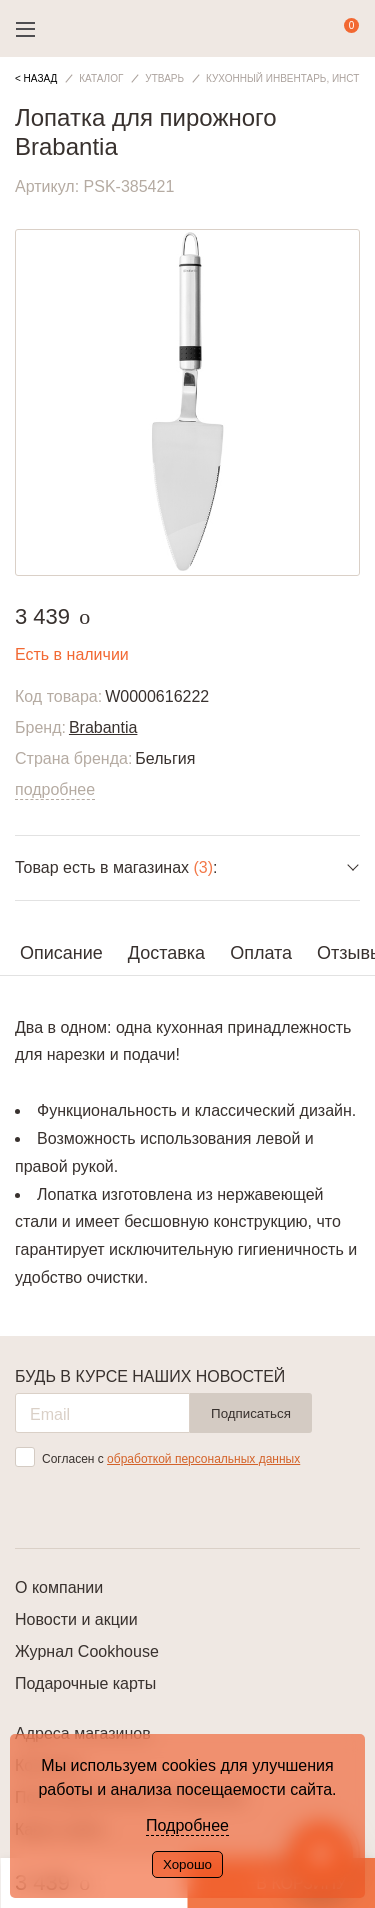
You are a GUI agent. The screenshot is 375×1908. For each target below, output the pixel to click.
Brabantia (103, 727)
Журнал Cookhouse (87, 1651)
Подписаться (251, 1413)
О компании (59, 1587)
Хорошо (187, 1864)
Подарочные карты (85, 1683)
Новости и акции (76, 1619)
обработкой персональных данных (203, 1459)
